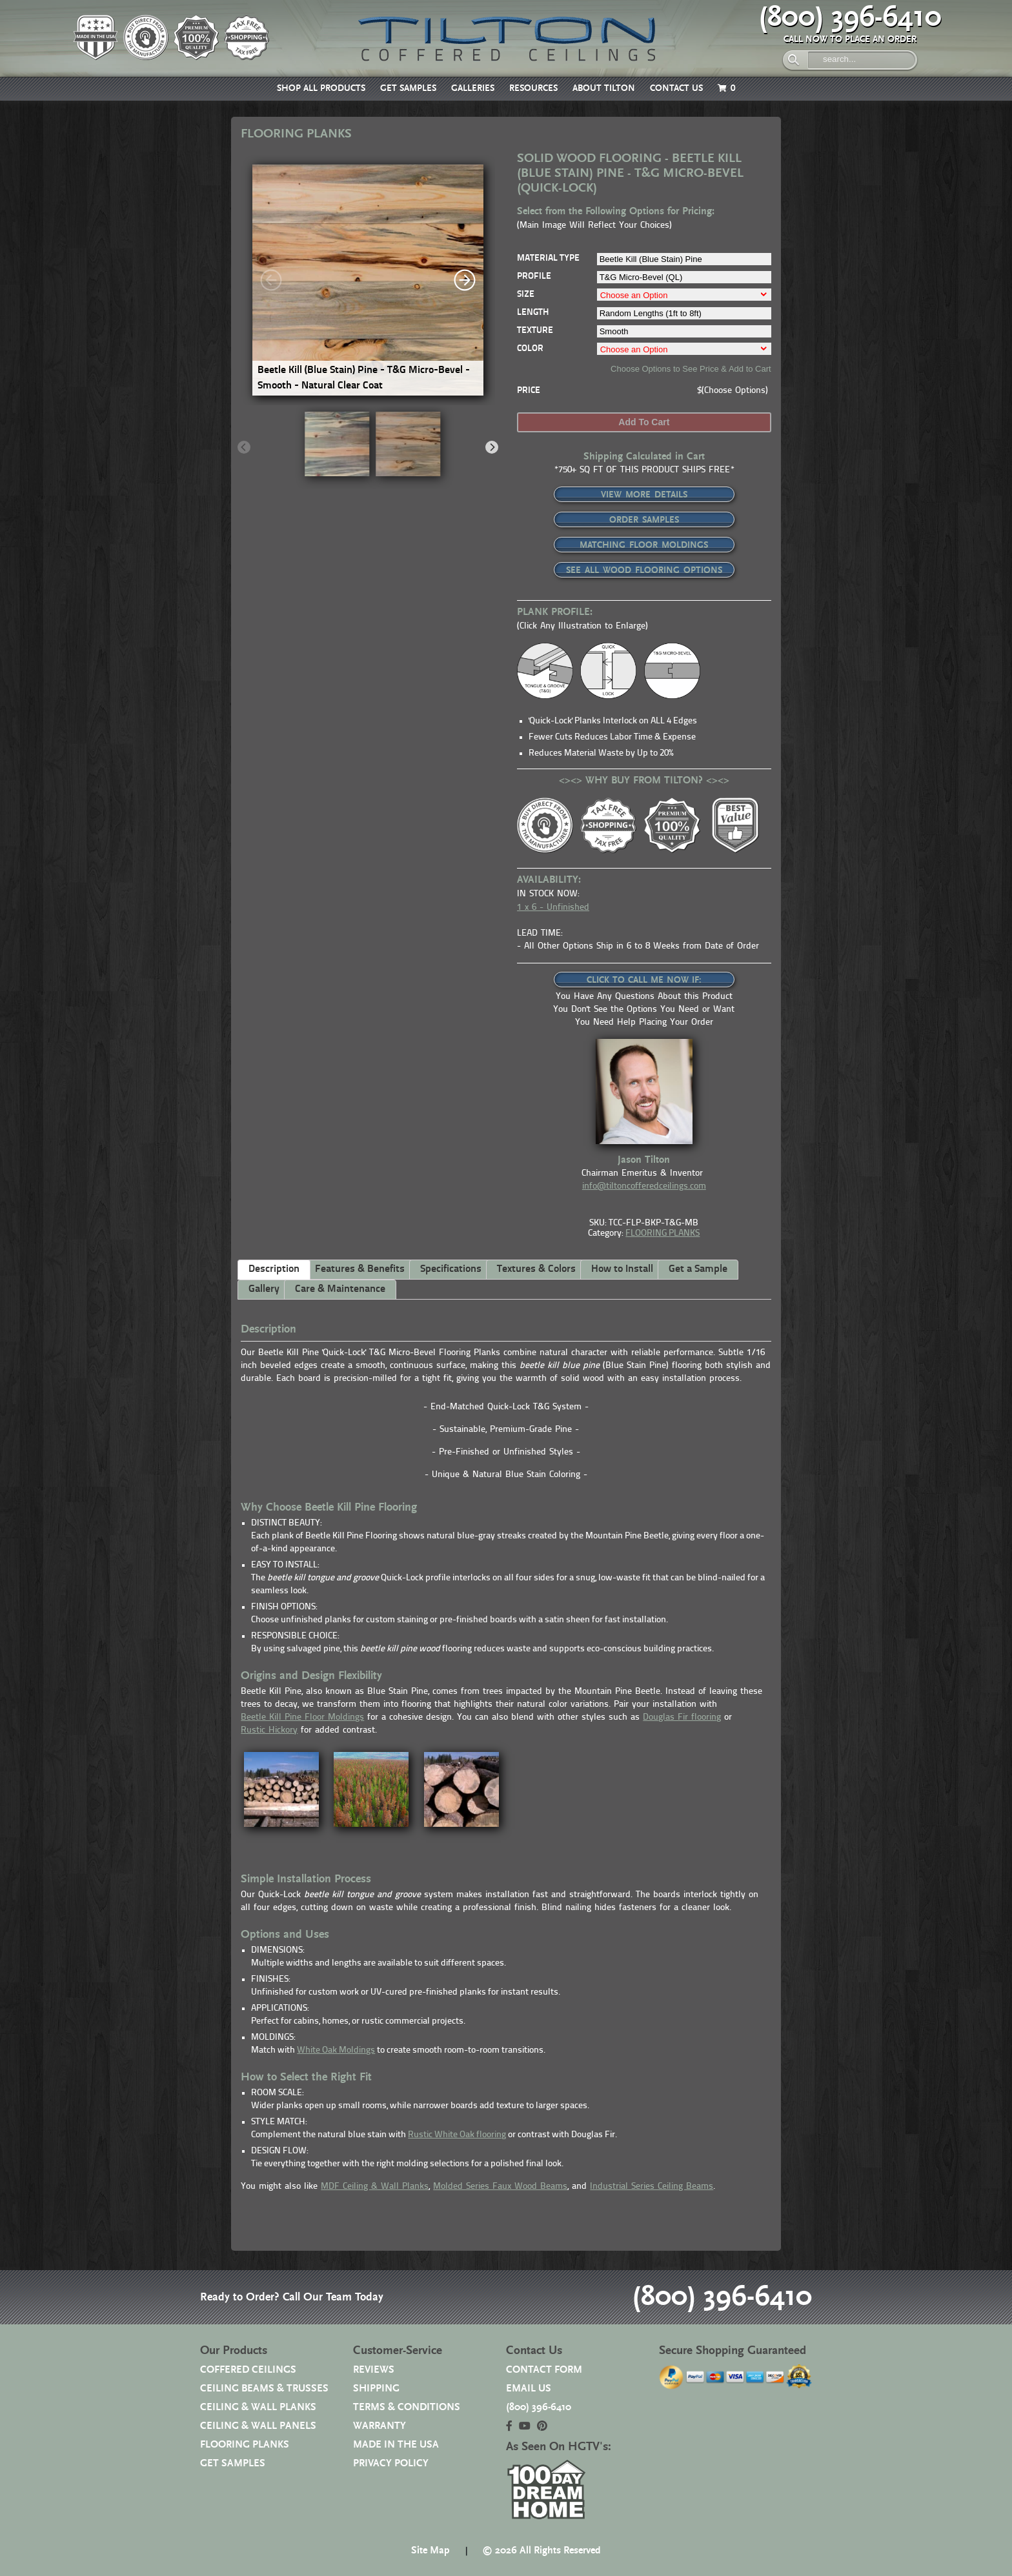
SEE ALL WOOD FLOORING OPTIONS (644, 570)
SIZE (525, 294)
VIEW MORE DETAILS (644, 495)
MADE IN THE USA (396, 2445)
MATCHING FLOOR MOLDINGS (644, 545)
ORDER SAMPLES (644, 520)
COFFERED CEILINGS (248, 2370)
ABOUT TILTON (603, 88)
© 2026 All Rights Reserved (541, 2550)
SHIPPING (376, 2388)
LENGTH (533, 312)
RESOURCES (533, 88)
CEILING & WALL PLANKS (258, 2407)
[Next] (465, 280)
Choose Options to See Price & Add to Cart (691, 369)
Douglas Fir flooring (682, 1717)
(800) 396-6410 (850, 17)
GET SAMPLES (408, 88)
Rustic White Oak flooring (457, 2135)
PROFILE (534, 276)
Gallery (263, 1289)
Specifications (450, 1269)
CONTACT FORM (544, 2370)
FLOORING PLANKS (662, 1233)
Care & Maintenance (340, 1289)
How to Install (622, 1269)
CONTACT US (676, 88)
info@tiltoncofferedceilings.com (644, 1186)
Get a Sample (698, 1269)
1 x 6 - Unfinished (553, 907)
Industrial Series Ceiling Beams (651, 2186)
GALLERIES (472, 88)
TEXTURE (535, 331)
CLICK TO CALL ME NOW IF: (644, 980)
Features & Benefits (360, 1269)
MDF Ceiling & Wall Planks (375, 2186)
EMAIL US (528, 2388)
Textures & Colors (536, 1269)
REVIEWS (373, 2370)
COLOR (530, 349)
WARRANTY (379, 2426)
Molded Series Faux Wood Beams (500, 2186)
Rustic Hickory (269, 1730)
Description (273, 1269)
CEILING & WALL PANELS (258, 2426)
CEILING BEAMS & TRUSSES (264, 2388)
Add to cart (643, 422)
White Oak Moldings (336, 2050)
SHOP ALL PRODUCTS (321, 88)
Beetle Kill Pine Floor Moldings (302, 1717)
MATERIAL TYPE (548, 258)
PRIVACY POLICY (391, 2463)
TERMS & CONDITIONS (406, 2407)
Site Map (430, 2550)
